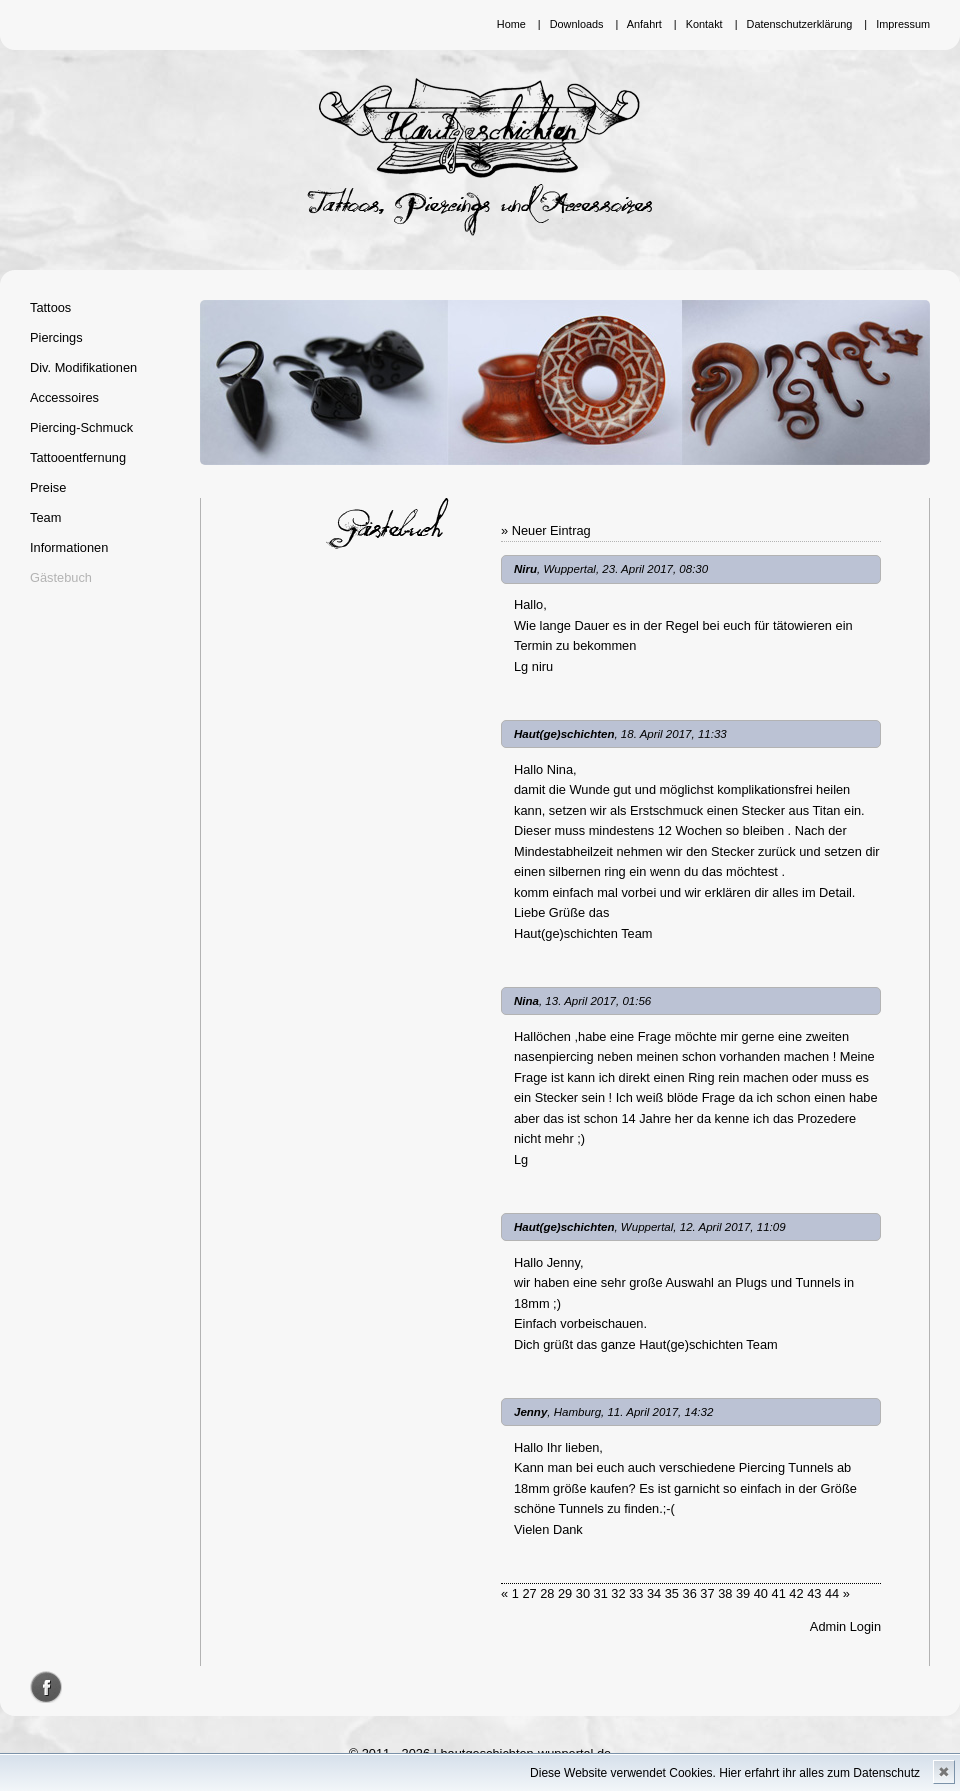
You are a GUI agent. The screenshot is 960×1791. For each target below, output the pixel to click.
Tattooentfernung (78, 457)
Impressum (903, 24)
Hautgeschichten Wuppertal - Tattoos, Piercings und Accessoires (480, 157)
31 (601, 1593)
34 (654, 1593)
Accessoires (64, 397)
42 (796, 1593)
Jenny (530, 1412)
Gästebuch (61, 577)
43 (814, 1593)
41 (779, 1593)
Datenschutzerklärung (800, 24)
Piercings (56, 337)
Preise (48, 487)
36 (690, 1593)
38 (725, 1593)
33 (636, 1593)
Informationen (69, 547)
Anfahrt (644, 24)
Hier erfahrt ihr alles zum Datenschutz (819, 1773)
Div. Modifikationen (83, 367)
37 (707, 1593)
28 (547, 1593)
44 (832, 1593)
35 (672, 1593)
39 (743, 1593)
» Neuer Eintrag (546, 530)
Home (511, 24)
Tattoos (50, 307)
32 (618, 1593)
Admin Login (845, 1626)
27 (529, 1593)
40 (761, 1593)
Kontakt (704, 24)
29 (565, 1593)
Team (45, 517)
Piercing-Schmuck (81, 427)
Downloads (577, 24)
